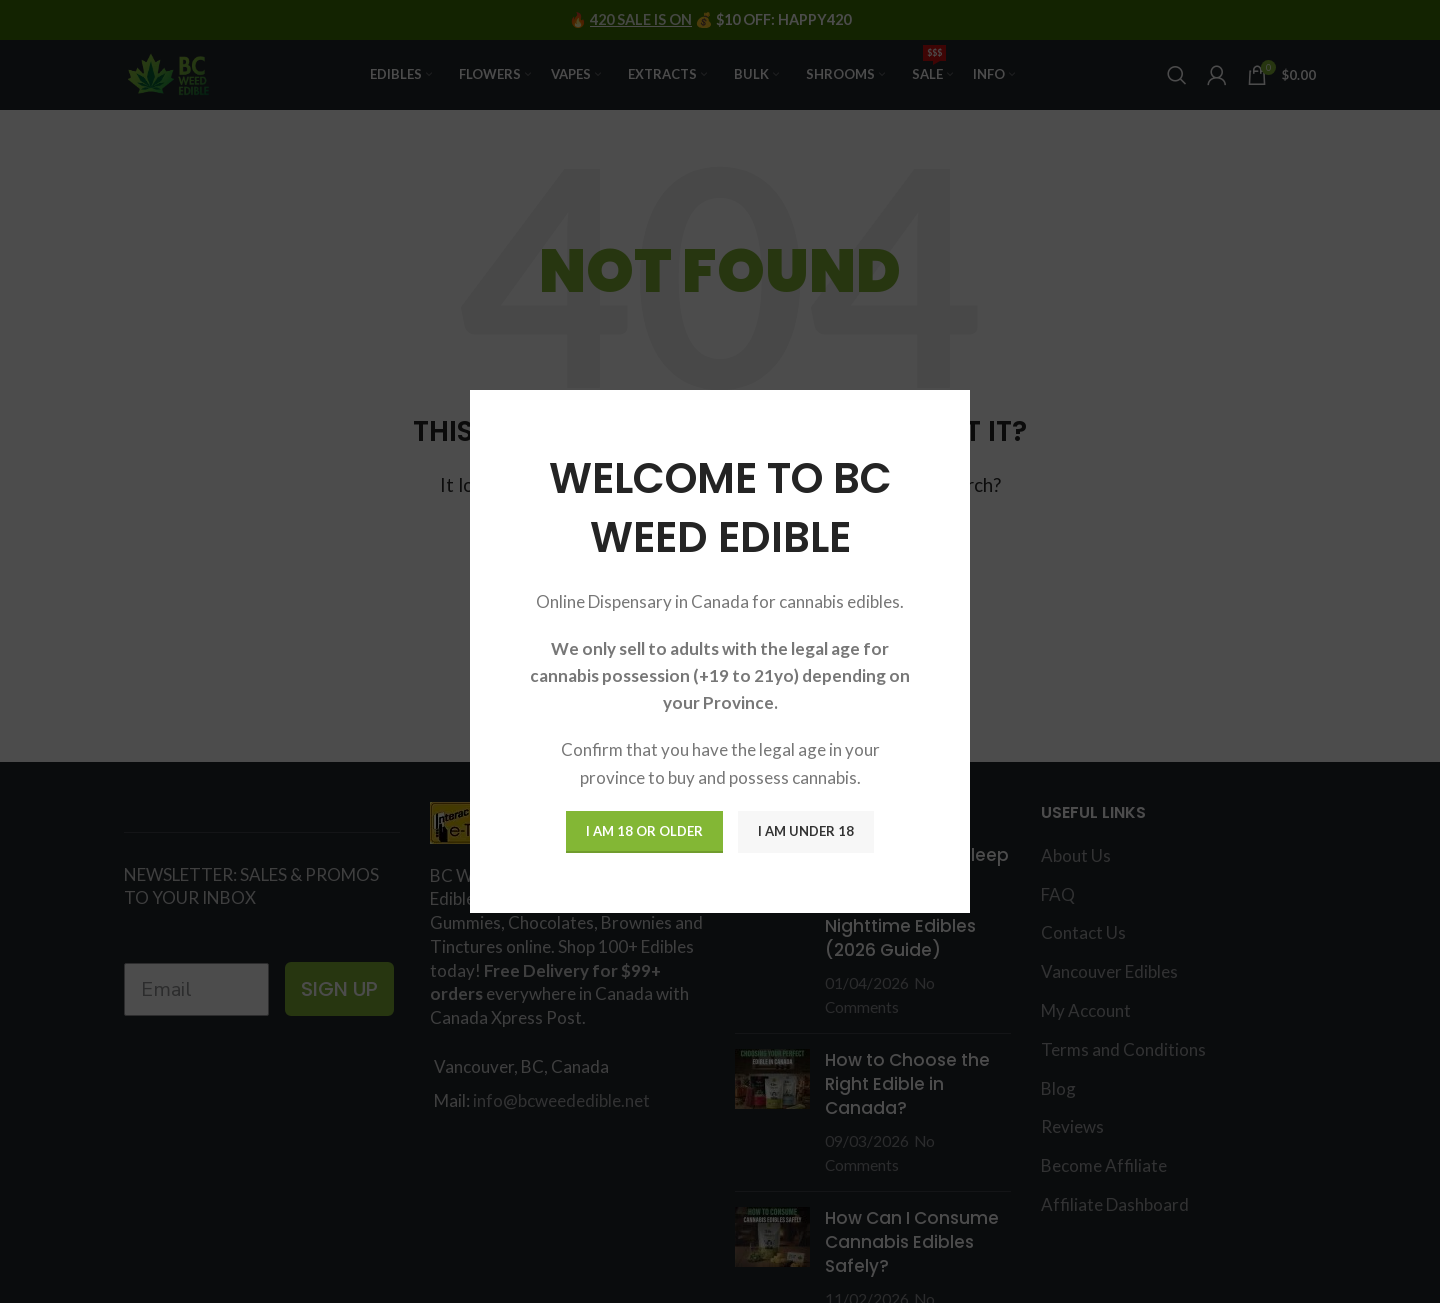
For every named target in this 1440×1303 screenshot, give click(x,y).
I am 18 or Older (644, 831)
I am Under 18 (806, 831)
